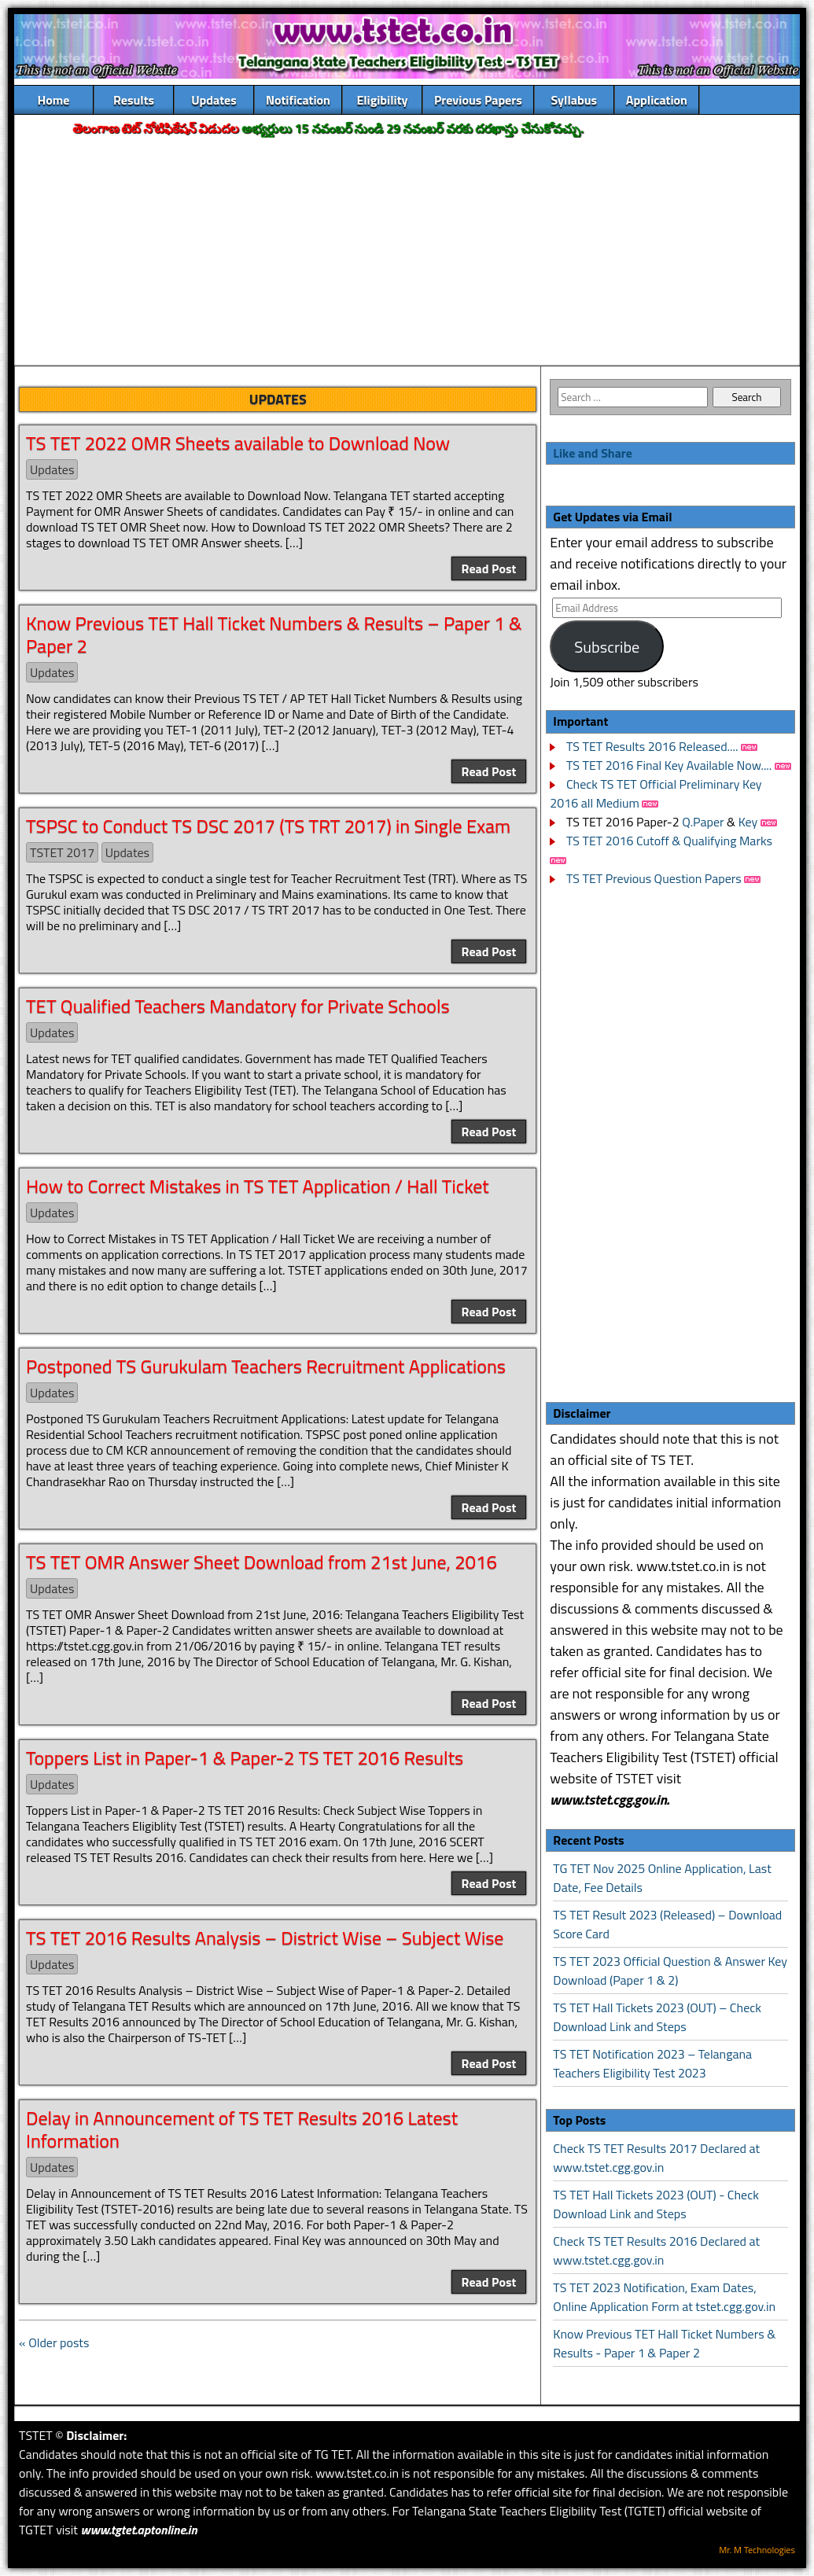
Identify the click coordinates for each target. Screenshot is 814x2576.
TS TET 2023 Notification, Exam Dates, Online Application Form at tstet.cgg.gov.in (664, 2297)
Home (54, 99)
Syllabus (574, 99)
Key (749, 821)
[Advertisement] (407, 252)
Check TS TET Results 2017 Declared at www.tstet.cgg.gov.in (656, 2158)
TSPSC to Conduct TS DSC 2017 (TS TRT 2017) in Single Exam (268, 825)
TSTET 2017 (62, 852)
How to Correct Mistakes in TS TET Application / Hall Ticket (257, 1186)
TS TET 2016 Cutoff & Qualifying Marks (669, 840)
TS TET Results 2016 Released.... (650, 746)
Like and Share (592, 452)
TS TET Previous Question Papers (654, 878)
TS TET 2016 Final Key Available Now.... (667, 765)
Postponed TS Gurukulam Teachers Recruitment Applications (266, 1366)
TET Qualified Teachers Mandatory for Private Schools (238, 1006)
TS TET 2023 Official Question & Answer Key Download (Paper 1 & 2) (670, 1970)
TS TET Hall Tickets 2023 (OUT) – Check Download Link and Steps (657, 2017)
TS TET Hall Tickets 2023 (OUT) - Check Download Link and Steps (655, 2204)
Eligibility (381, 99)
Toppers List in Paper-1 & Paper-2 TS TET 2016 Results (244, 1757)
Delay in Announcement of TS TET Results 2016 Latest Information (242, 2129)
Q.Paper (703, 821)
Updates (214, 99)
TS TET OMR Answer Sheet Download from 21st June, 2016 (261, 1561)
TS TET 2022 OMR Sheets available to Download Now (238, 443)
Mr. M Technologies (757, 2549)
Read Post (489, 568)
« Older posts (54, 2342)
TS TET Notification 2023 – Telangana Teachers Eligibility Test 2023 (652, 2063)
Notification (298, 99)
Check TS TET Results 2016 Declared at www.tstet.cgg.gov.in (656, 2250)
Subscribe (606, 647)
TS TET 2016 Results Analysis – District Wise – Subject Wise (265, 1937)
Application (656, 99)
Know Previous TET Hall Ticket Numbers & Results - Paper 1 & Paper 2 (664, 2343)
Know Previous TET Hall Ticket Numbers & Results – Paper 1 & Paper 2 (274, 634)
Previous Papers (478, 99)
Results (133, 99)
